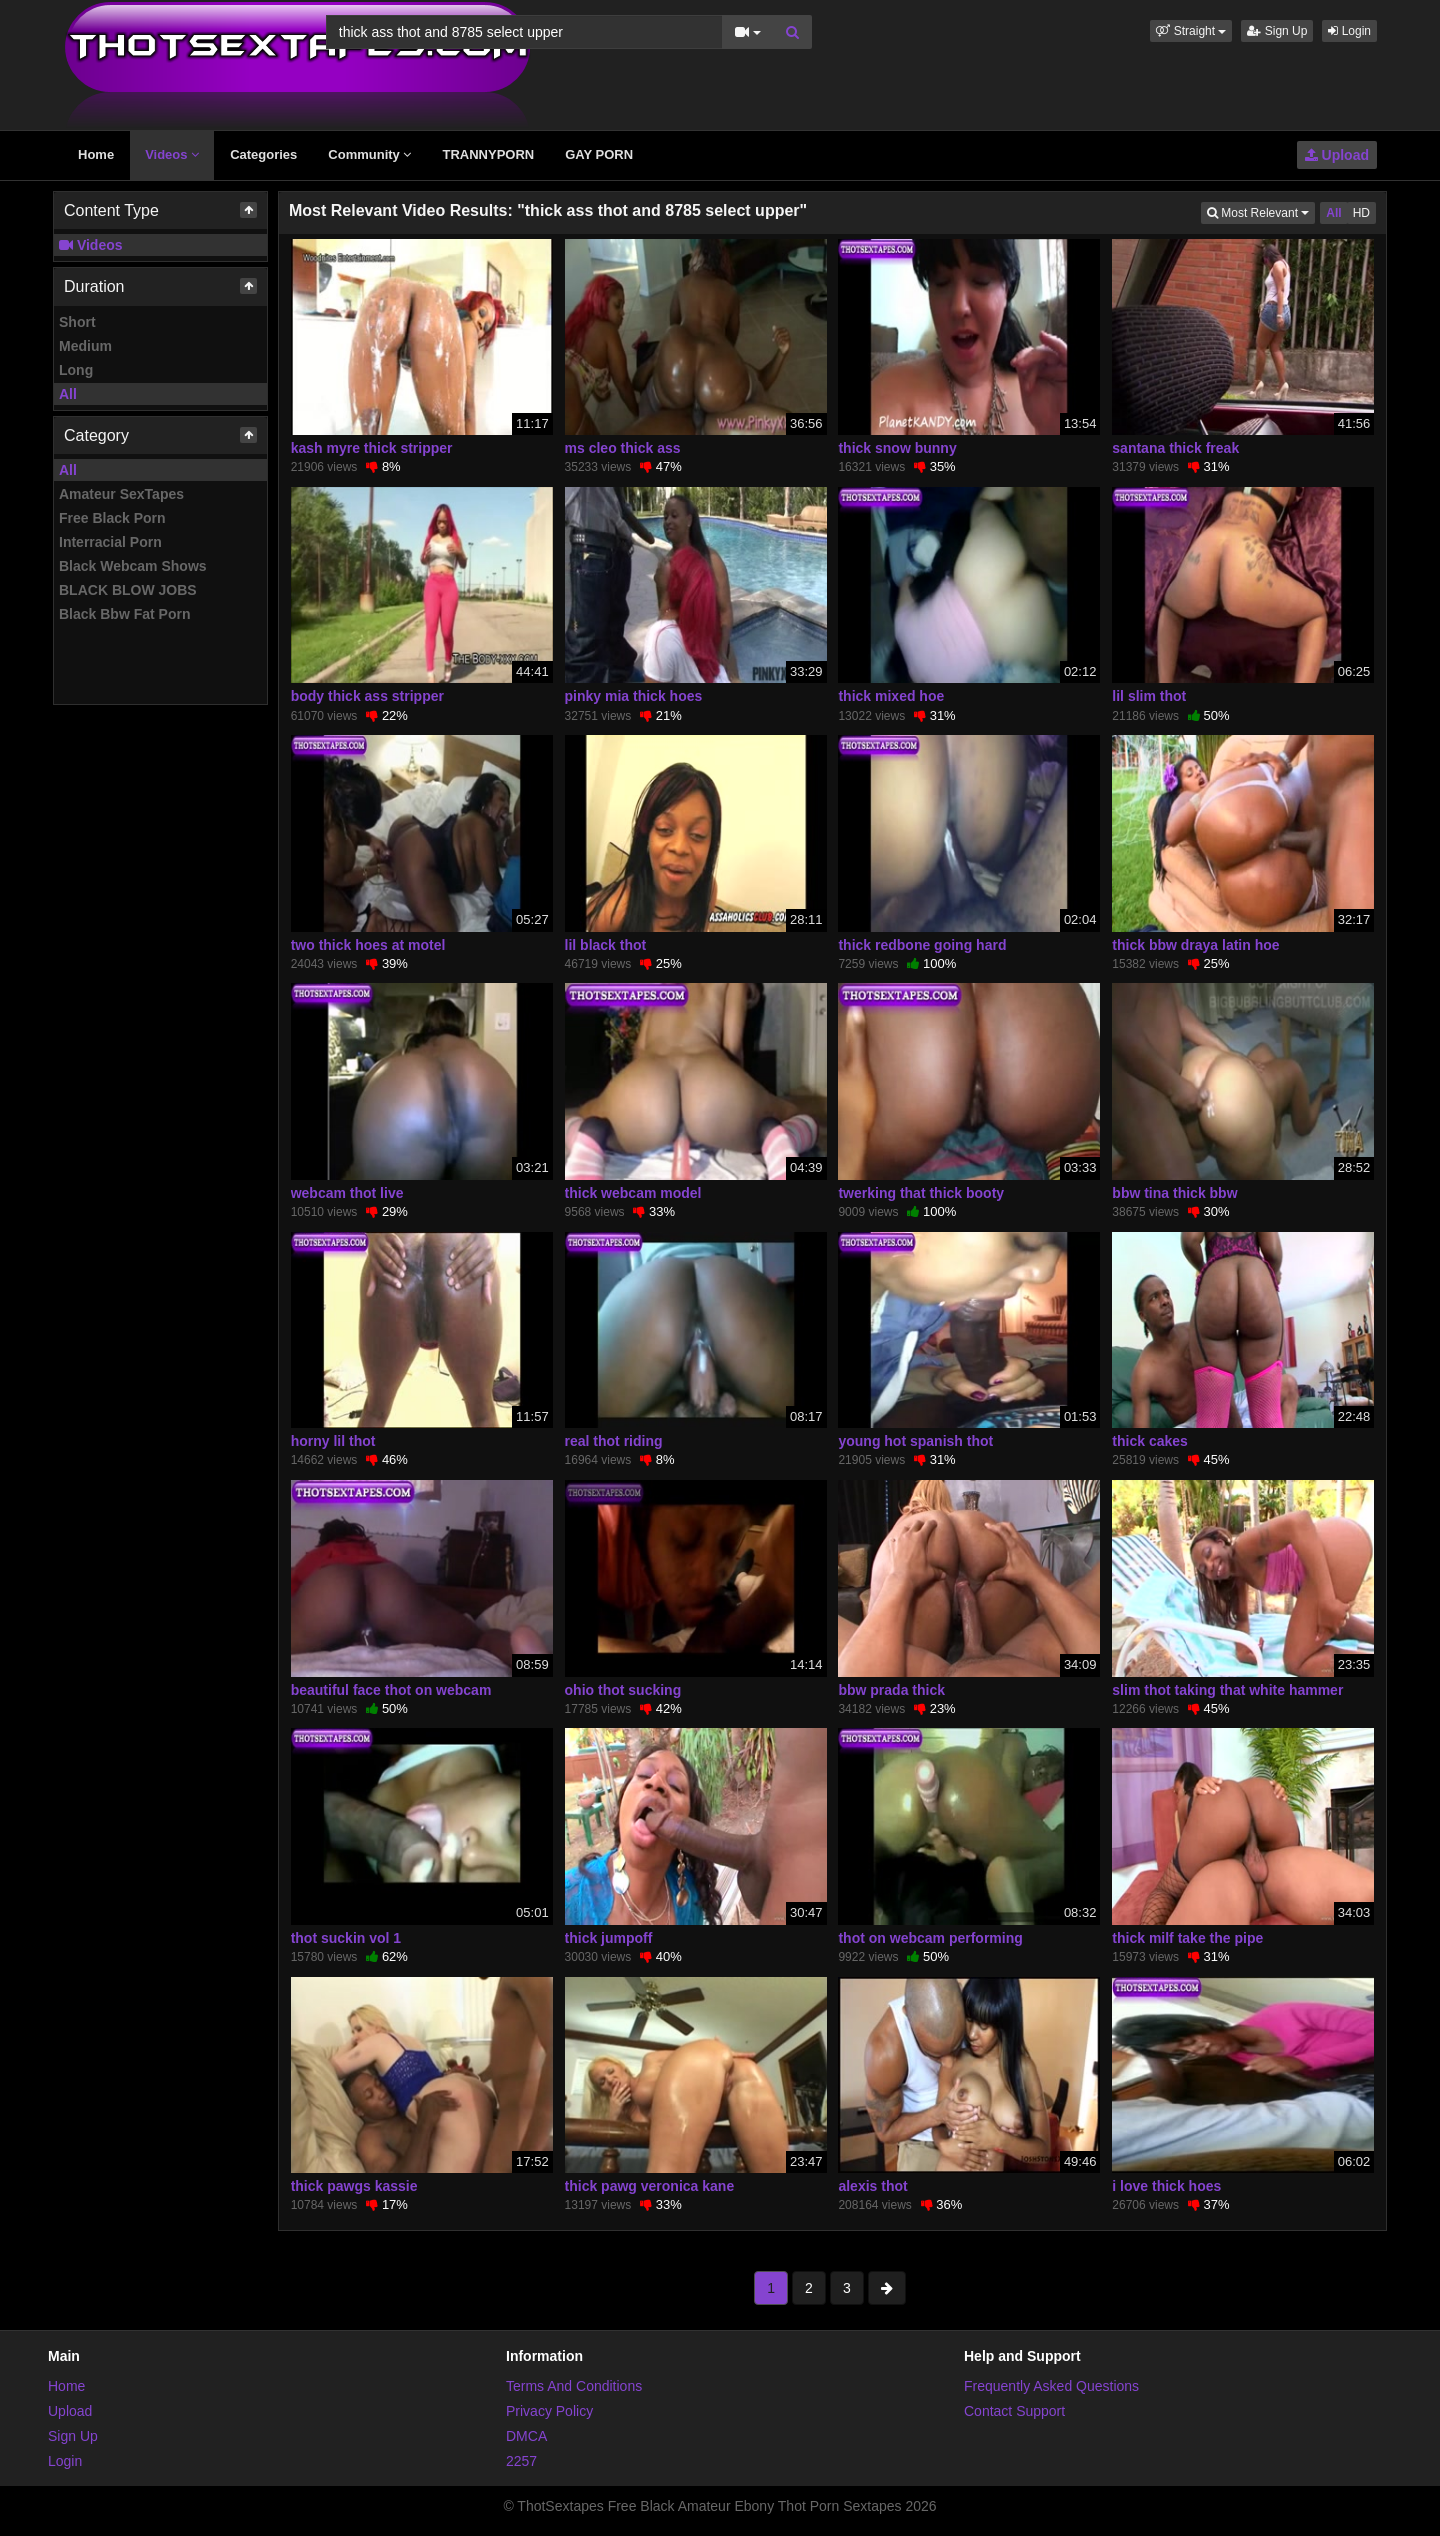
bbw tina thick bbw (1174, 1193)
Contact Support (1014, 2411)
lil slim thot (1149, 696)
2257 (521, 2461)
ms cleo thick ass (623, 448)
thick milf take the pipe (1187, 1938)
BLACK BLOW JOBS (128, 590)
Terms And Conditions (574, 2386)
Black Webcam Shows (133, 566)
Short (77, 322)
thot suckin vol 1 (346, 1938)
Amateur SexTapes (121, 494)
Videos (172, 154)
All (68, 394)
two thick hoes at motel (368, 945)
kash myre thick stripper (372, 448)
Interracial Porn (110, 542)
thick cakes (1150, 1441)
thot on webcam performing (930, 1938)
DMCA (526, 2436)
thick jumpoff (609, 1938)
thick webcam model (633, 1193)
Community (369, 154)
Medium (85, 346)
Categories (263, 154)
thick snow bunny (897, 448)
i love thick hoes (1166, 2186)
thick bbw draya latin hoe (1195, 945)
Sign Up (1277, 31)
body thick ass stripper (367, 696)
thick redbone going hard (922, 945)
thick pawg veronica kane (650, 2186)
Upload (1337, 155)
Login (1349, 31)
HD (1361, 213)
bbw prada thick (891, 1690)
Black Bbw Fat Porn (124, 614)
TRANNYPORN (488, 154)
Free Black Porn (112, 518)
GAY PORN (599, 154)
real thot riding (614, 1441)
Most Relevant (1261, 211)
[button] (1191, 31)
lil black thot (606, 945)
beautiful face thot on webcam (391, 1690)
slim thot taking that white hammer (1227, 1690)
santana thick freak (1175, 448)
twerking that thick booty (921, 1193)
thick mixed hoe (891, 696)
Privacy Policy (549, 2411)
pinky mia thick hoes (634, 696)
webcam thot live (347, 1193)
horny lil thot (333, 1441)
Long (76, 370)
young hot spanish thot (915, 1441)
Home (96, 154)
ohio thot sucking (623, 1690)
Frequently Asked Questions (1051, 2386)
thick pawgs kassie (354, 2186)
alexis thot (872, 2186)
